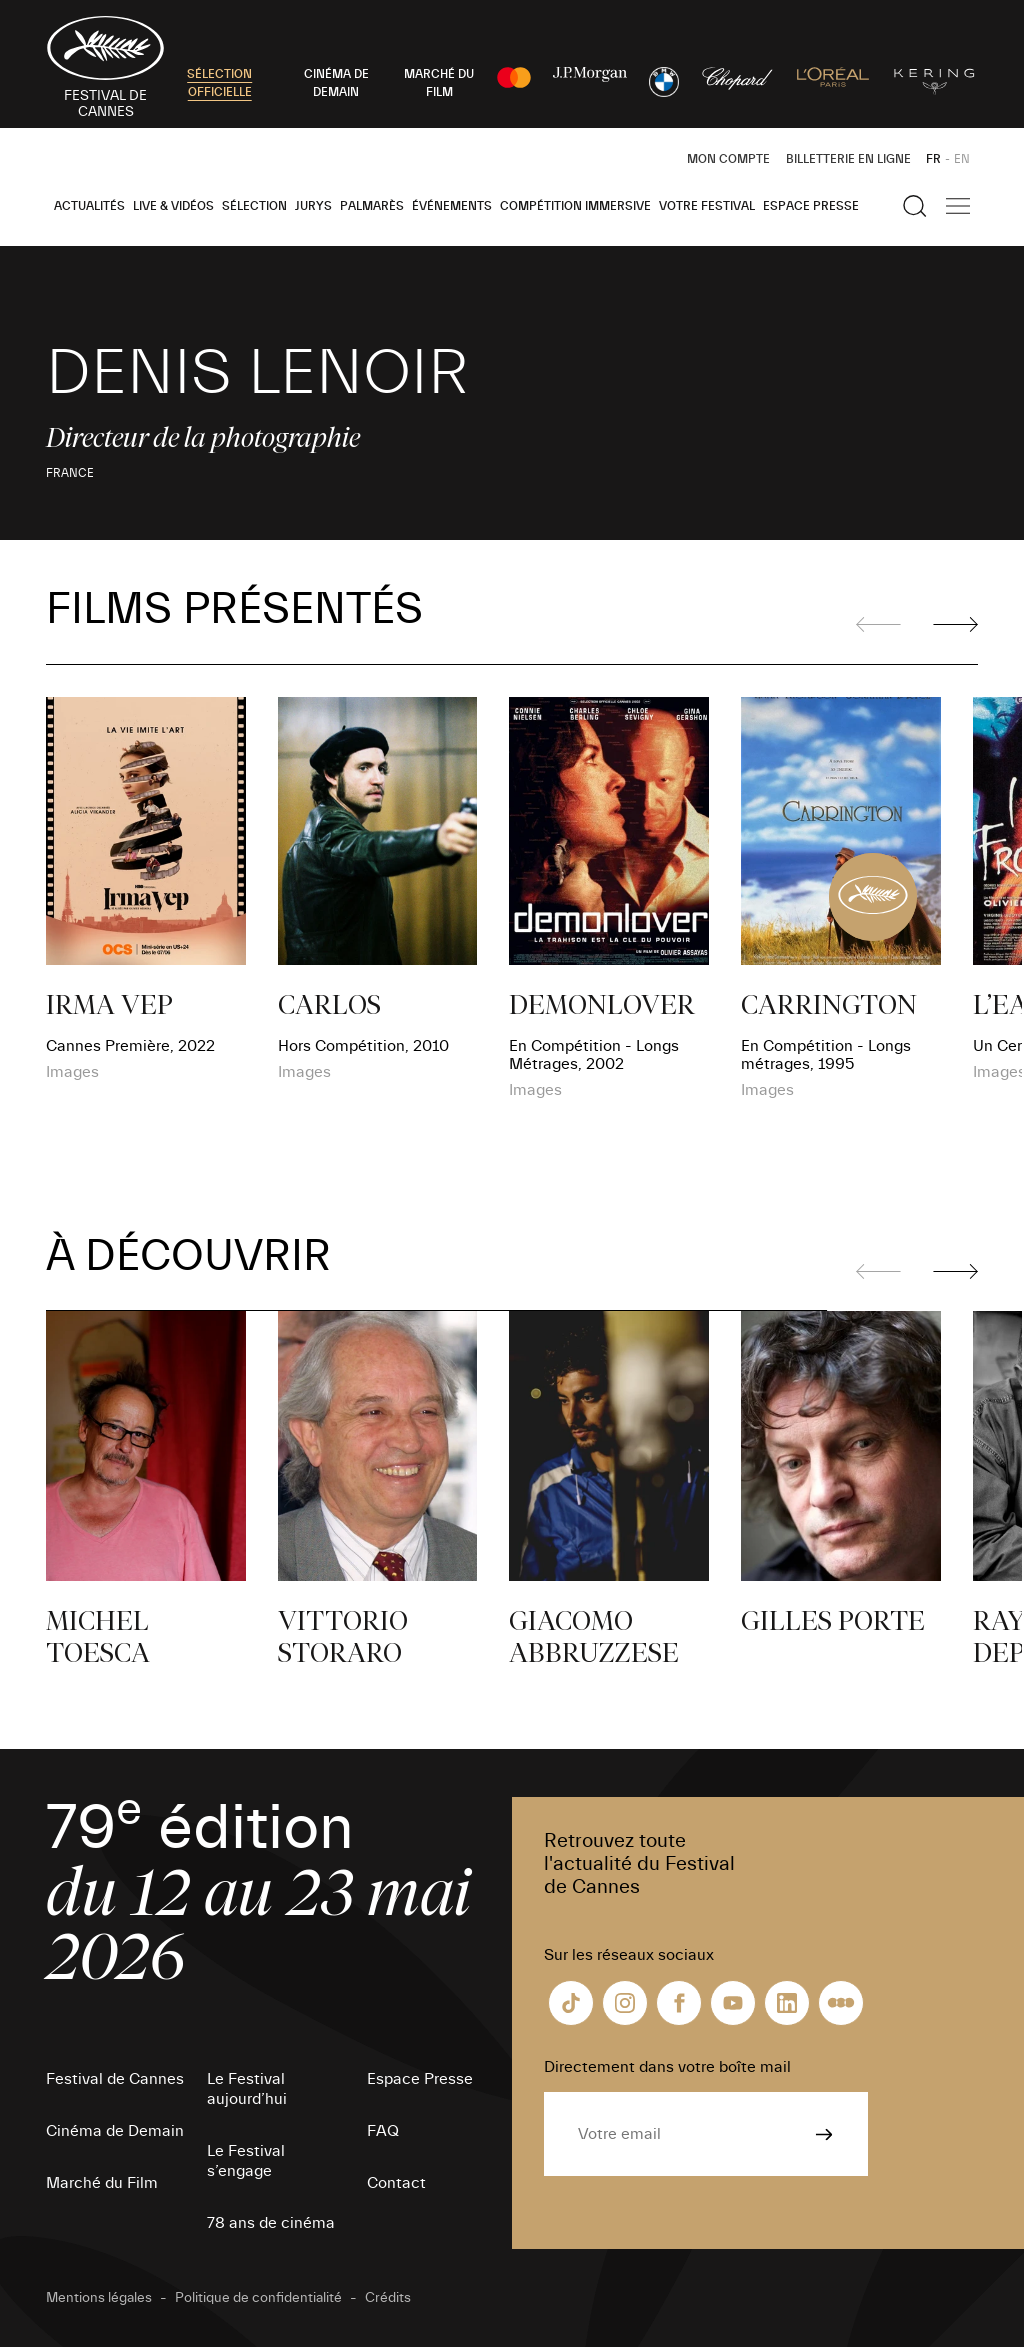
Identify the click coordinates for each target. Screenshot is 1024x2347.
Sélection (254, 206)
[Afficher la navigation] (958, 206)
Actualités (89, 206)
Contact (396, 2183)
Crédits (388, 2298)
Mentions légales (99, 2298)
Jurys (313, 206)
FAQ (383, 2131)
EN (962, 159)
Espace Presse (811, 206)
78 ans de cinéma (271, 2223)
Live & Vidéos (173, 206)
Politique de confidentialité (258, 2298)
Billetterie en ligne (848, 159)
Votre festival (707, 206)
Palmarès (372, 206)
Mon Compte (728, 159)
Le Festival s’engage (246, 2161)
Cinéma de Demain (115, 2131)
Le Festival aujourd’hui (247, 2089)
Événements (452, 206)
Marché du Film (102, 2183)
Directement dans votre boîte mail (667, 2067)
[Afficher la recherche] (915, 206)
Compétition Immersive (575, 206)
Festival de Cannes (115, 2079)
